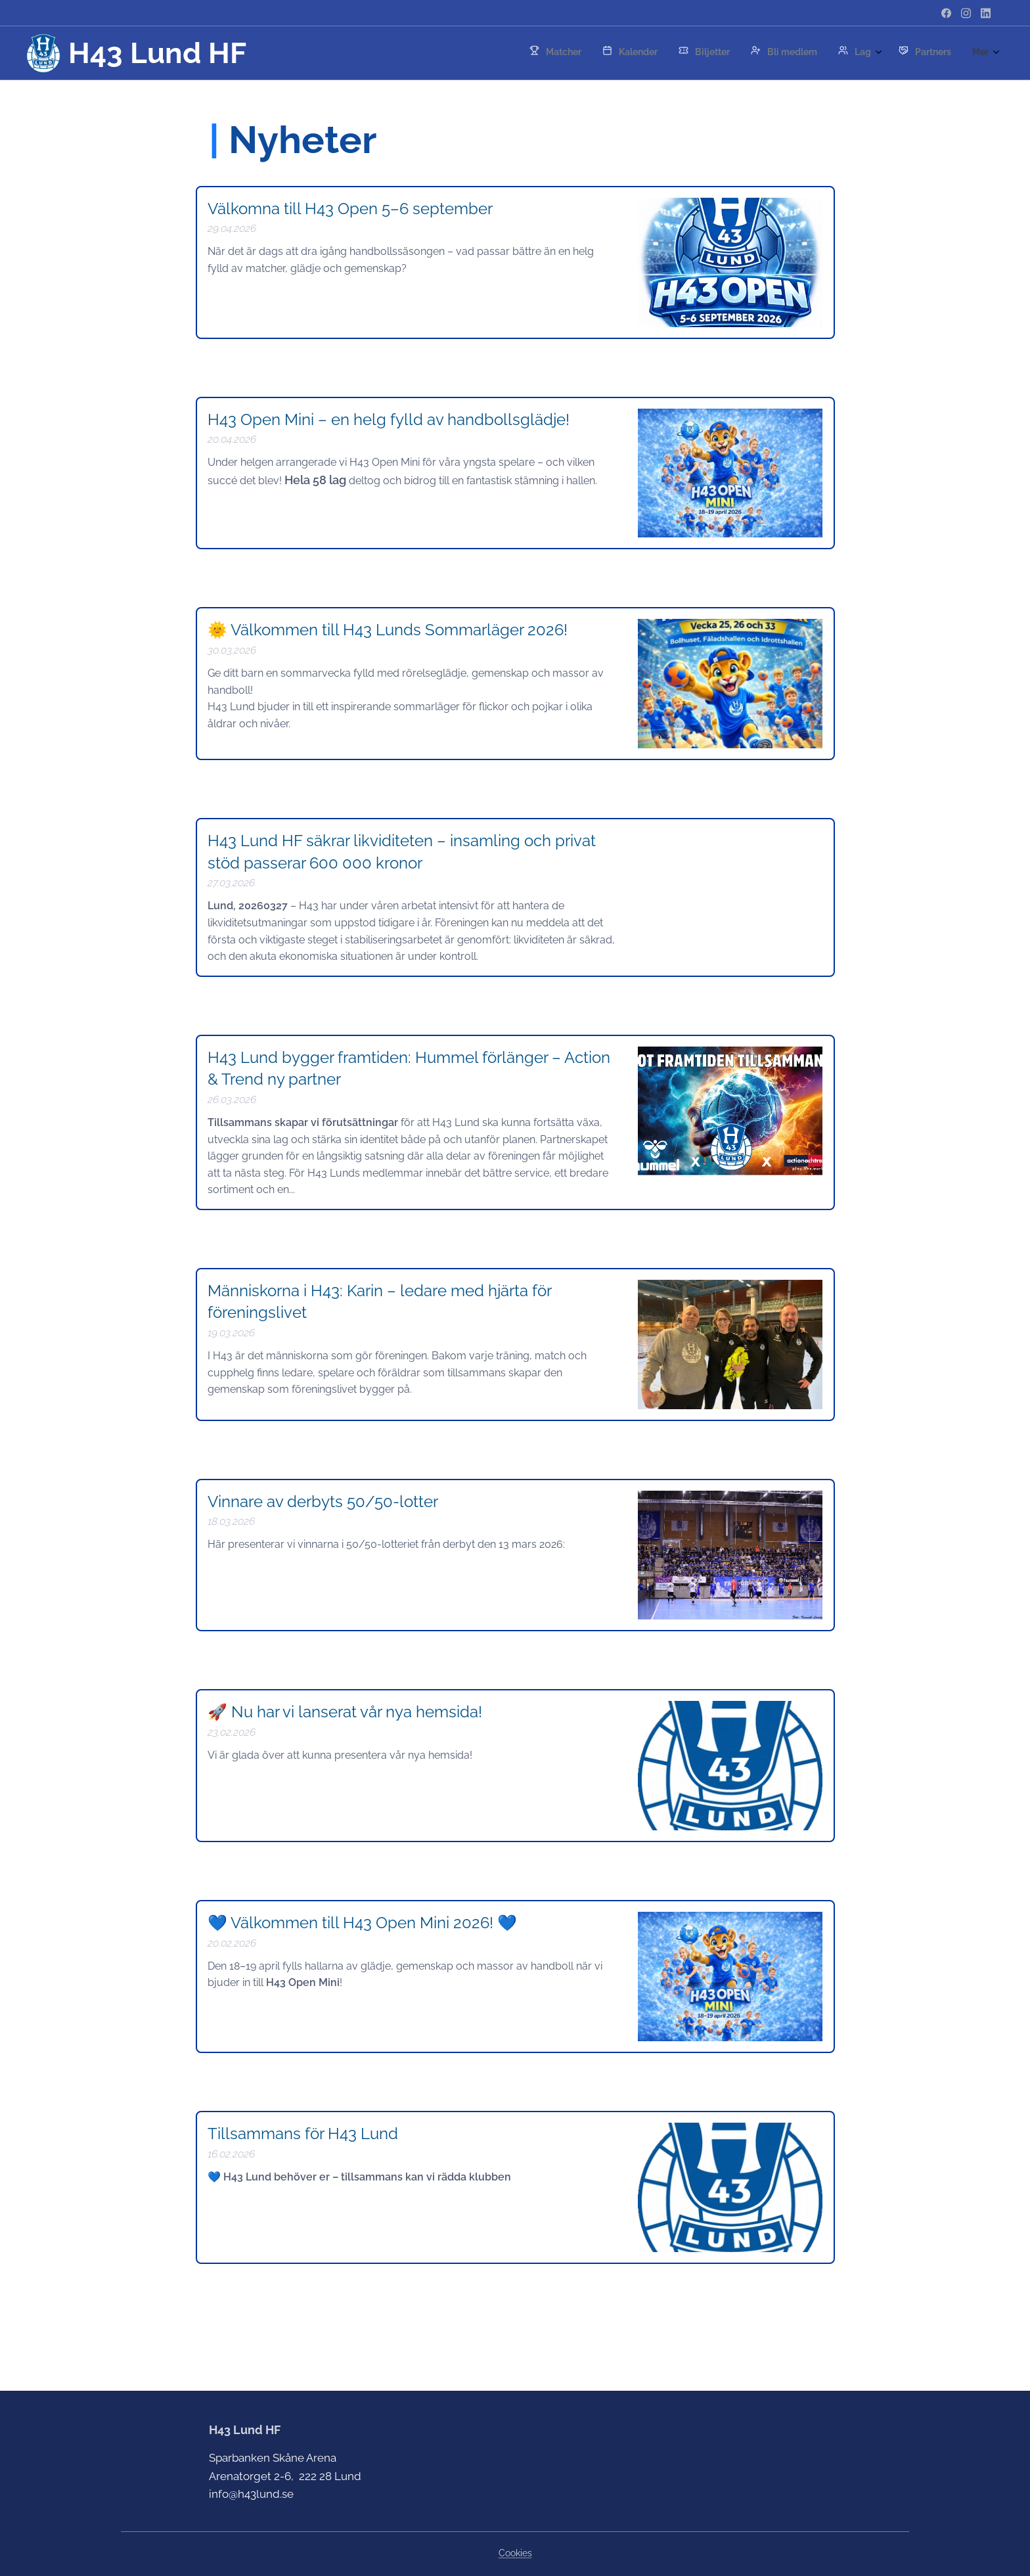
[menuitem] (769, 53)
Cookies (515, 2553)
